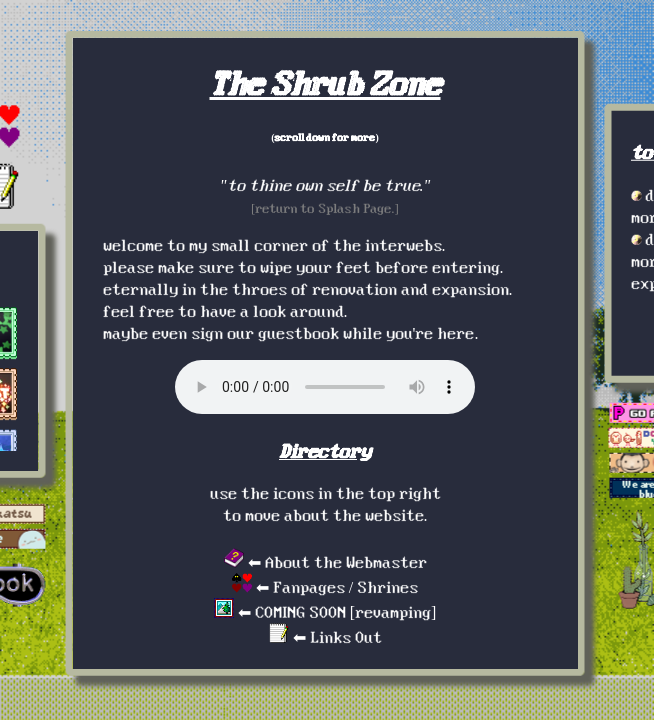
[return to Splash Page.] (325, 208)
